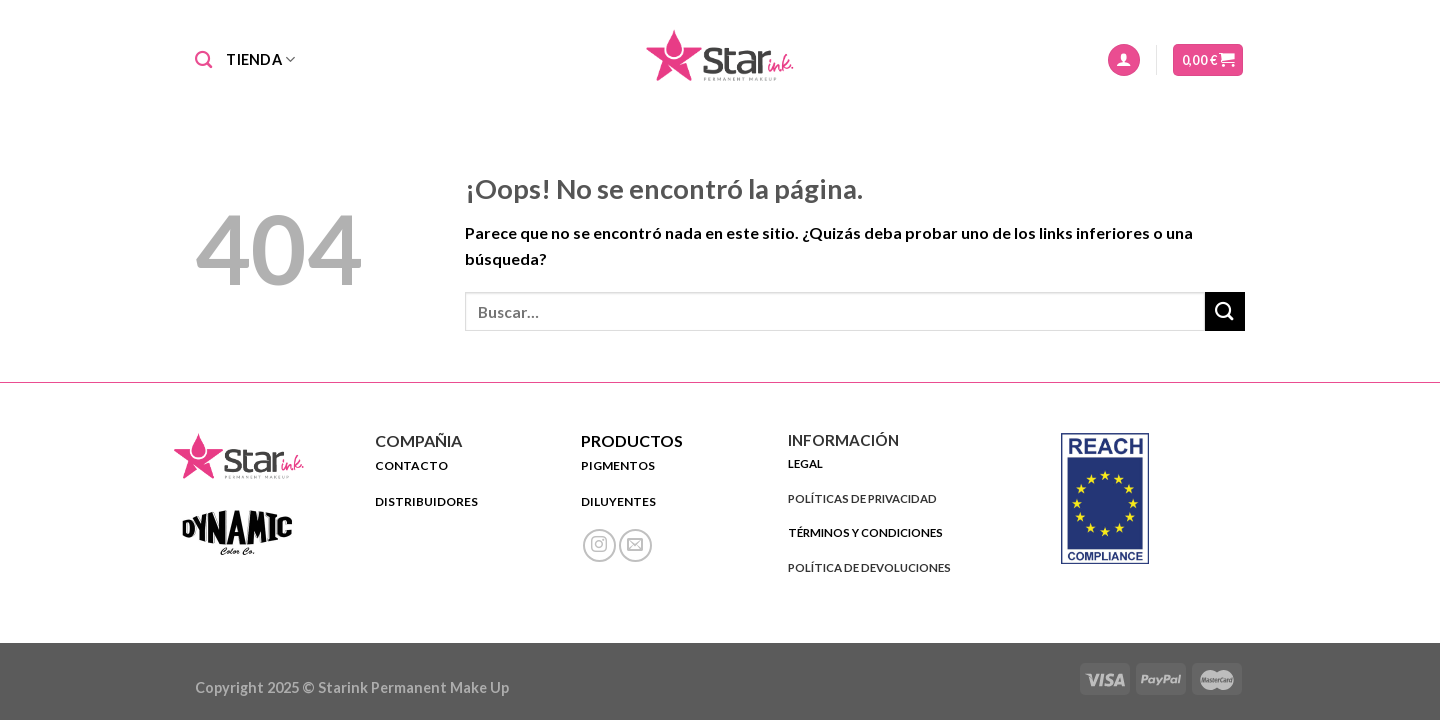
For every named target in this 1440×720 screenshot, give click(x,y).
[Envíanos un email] (635, 545)
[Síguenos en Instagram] (599, 545)
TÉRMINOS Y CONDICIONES (865, 532)
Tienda (260, 59)
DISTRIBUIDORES (426, 501)
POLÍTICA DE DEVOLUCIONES (869, 567)
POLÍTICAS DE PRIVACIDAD (862, 498)
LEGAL (805, 463)
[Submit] (1225, 311)
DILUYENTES (618, 501)
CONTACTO (411, 465)
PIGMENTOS (619, 465)
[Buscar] (203, 60)
